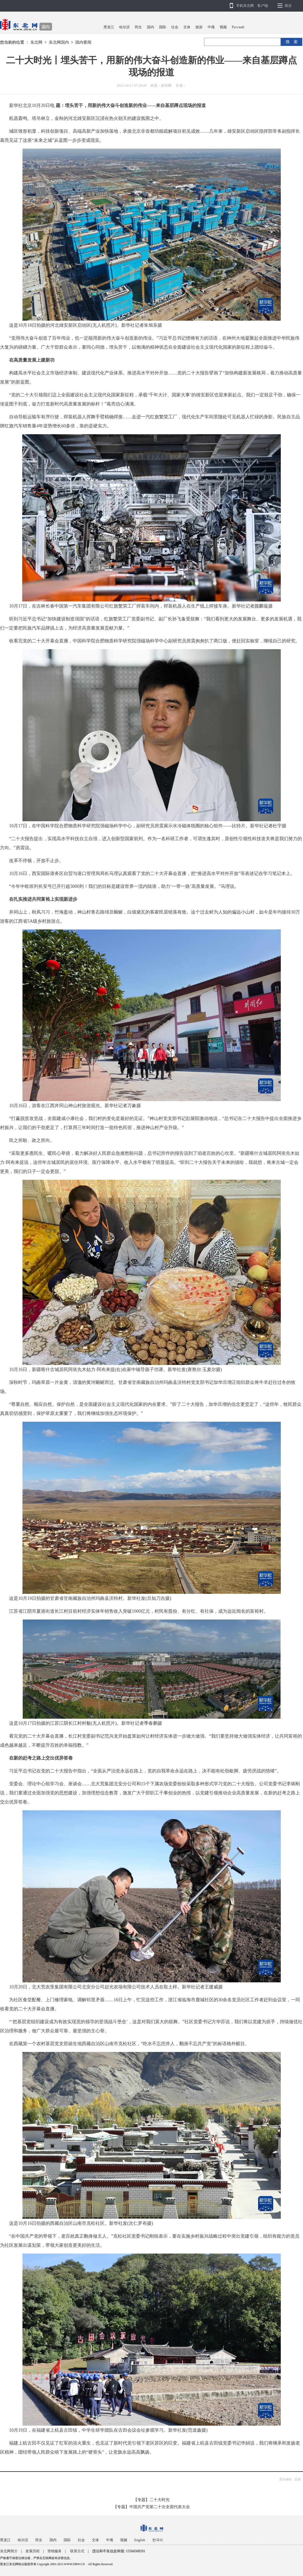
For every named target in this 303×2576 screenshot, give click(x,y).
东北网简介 (9, 2551)
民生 (138, 27)
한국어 (157, 2540)
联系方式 (77, 2551)
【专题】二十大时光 (151, 2500)
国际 (162, 27)
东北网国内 (59, 42)
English (139, 2540)
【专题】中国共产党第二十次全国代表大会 (151, 2507)
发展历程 (33, 2551)
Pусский (238, 27)
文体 (186, 27)
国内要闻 (83, 42)
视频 (223, 27)
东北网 (36, 42)
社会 (174, 27)
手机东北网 (245, 6)
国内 (150, 27)
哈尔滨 (124, 27)
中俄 (211, 27)
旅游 (199, 27)
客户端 (262, 6)
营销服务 (54, 2551)
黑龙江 (109, 27)
